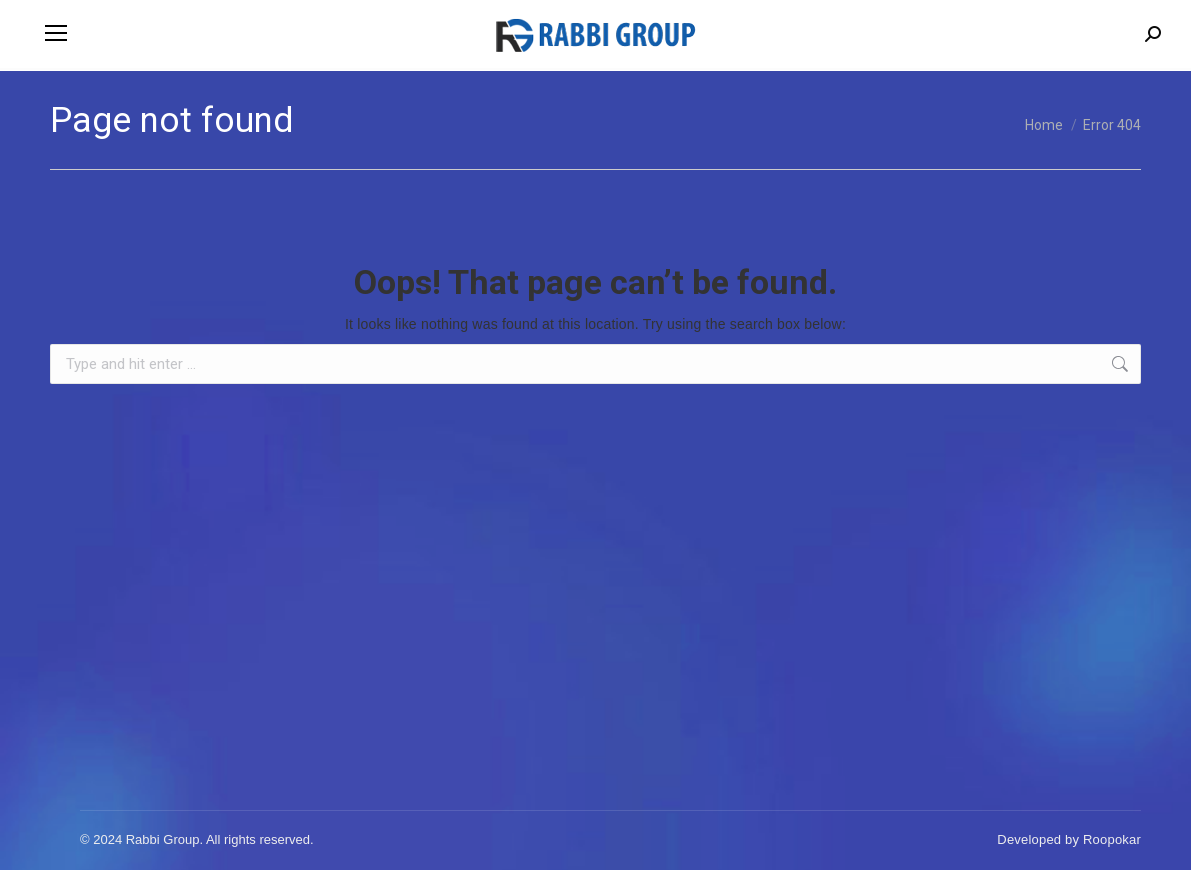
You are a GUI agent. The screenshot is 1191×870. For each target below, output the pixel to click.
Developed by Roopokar (1069, 839)
